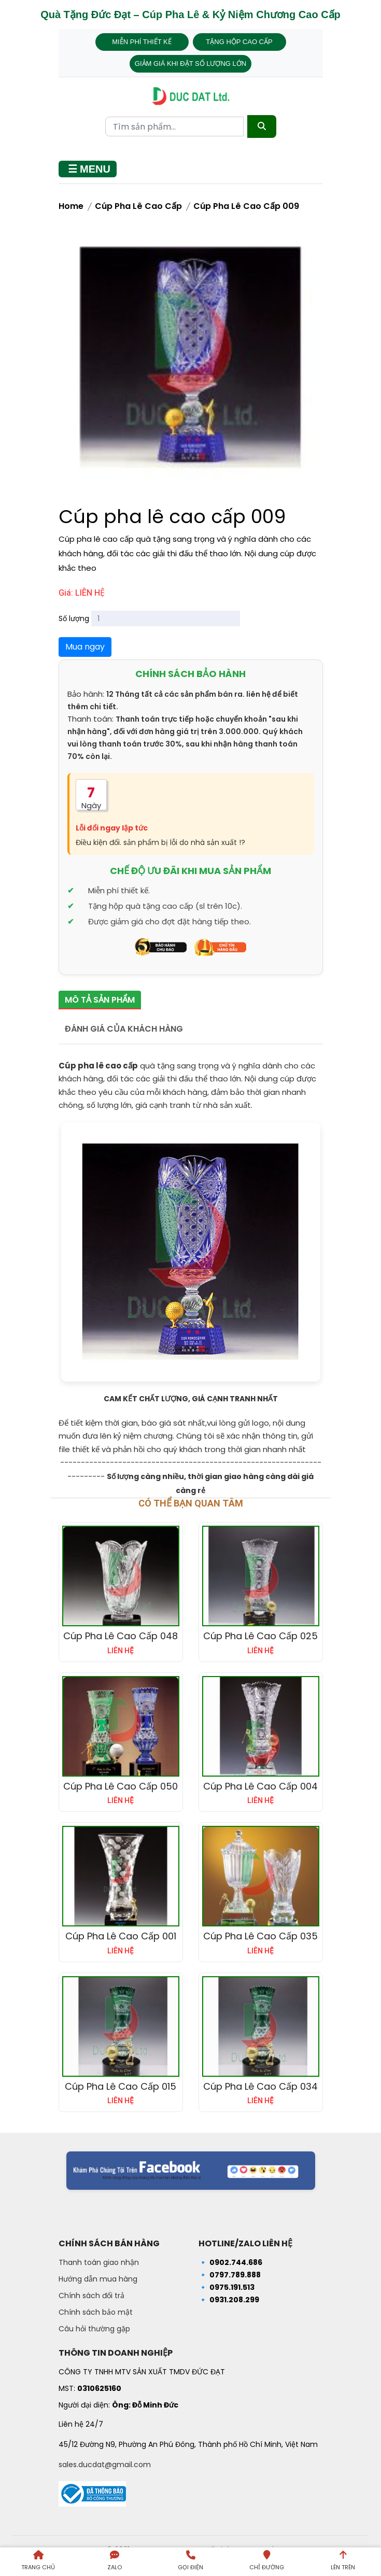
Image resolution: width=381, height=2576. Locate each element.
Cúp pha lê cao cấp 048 (120, 1635)
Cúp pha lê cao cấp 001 (120, 1936)
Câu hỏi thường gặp (94, 2329)
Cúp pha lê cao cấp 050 (120, 1786)
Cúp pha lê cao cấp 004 (260, 1786)
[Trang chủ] (38, 2561)
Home (71, 206)
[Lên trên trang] (343, 2561)
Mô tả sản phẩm (100, 1000)
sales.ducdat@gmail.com (105, 2464)
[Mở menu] (88, 169)
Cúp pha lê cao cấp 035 (260, 1936)
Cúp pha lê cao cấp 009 (246, 206)
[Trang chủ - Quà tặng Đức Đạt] (191, 96)
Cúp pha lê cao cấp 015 (120, 2086)
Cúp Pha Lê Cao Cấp (138, 206)
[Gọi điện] (190, 2561)
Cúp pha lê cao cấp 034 (260, 2086)
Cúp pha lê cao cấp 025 (260, 1635)
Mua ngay (85, 647)
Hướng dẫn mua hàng (98, 2279)
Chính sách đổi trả (91, 2295)
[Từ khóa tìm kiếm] (174, 126)
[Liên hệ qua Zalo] (114, 2561)
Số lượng (74, 618)
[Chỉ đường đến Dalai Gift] (267, 2561)
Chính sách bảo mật (96, 2312)
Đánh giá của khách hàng (124, 1029)
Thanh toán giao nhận (99, 2262)
